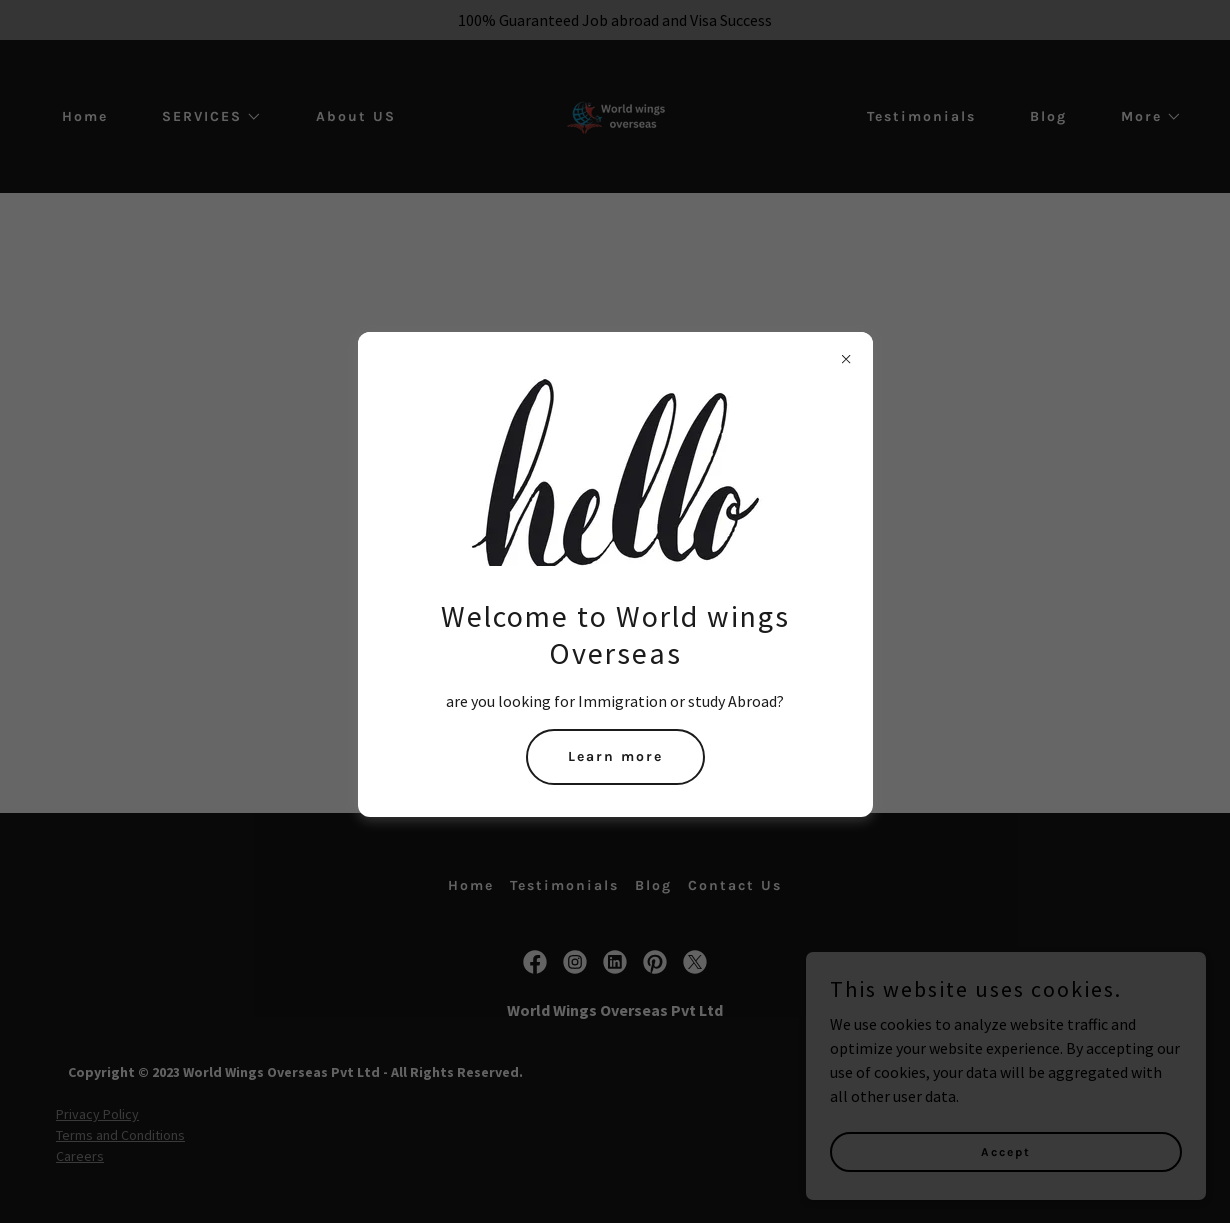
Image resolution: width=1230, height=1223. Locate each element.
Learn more (615, 756)
